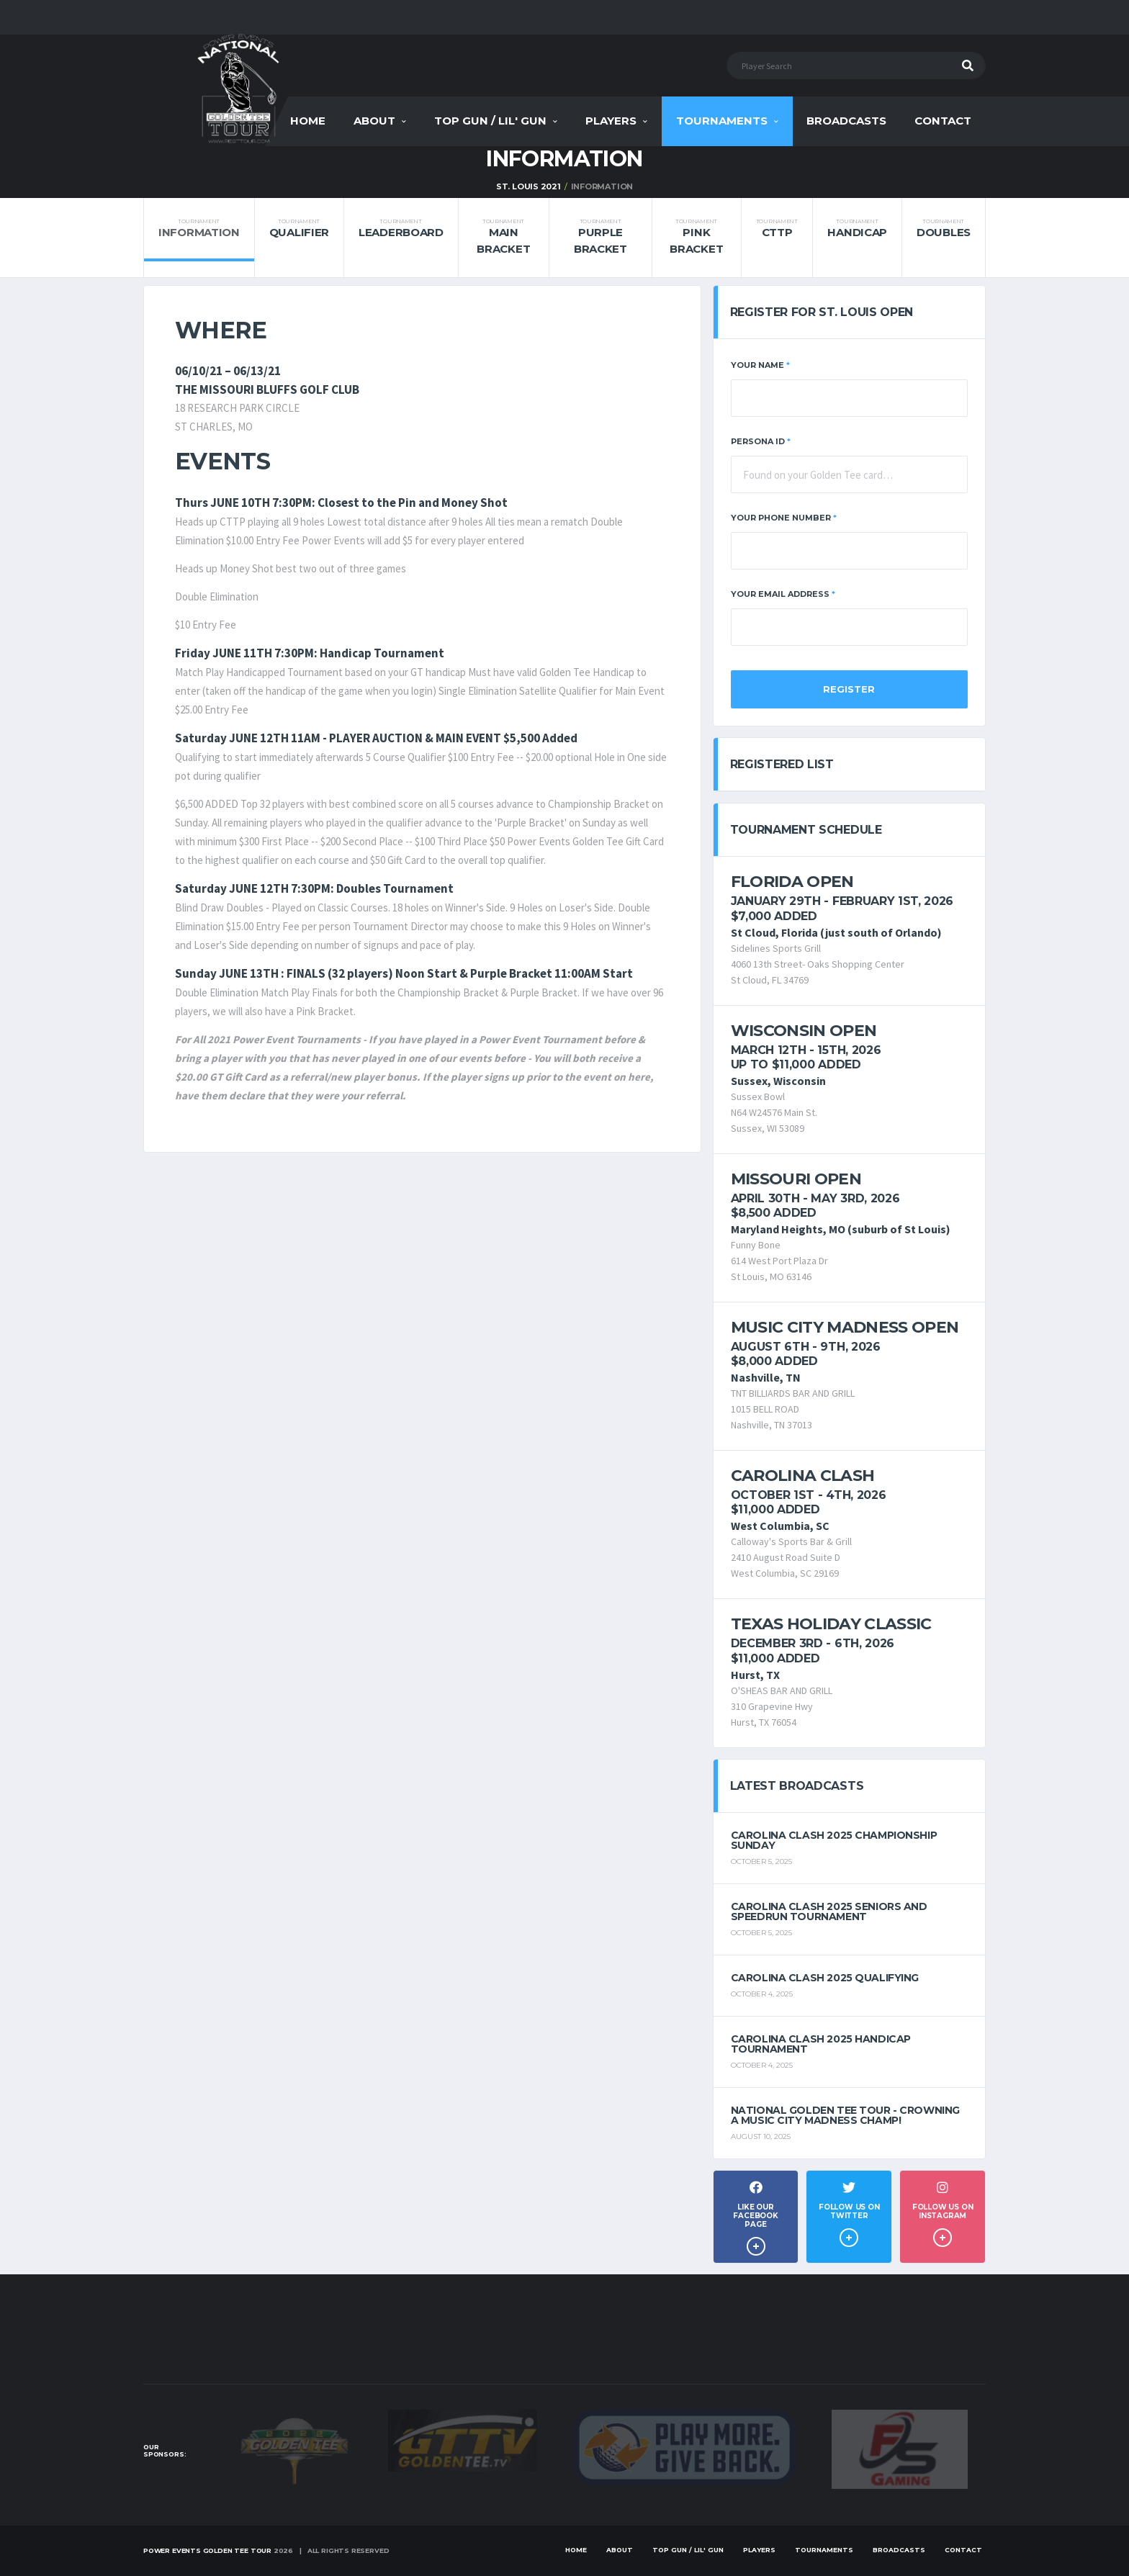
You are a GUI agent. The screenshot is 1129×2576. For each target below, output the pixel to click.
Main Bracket (503, 237)
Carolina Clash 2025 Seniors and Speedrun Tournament (829, 1911)
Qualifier (299, 228)
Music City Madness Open (845, 1327)
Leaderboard (401, 228)
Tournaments (722, 120)
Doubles (944, 228)
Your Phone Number (784, 518)
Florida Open (792, 881)
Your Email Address (783, 594)
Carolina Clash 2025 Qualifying (825, 1977)
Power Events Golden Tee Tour (207, 2550)
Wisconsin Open (804, 1030)
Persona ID (761, 441)
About (374, 120)
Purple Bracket (600, 237)
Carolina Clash (803, 1475)
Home (307, 120)
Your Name (760, 365)
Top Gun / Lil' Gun (490, 120)
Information (199, 228)
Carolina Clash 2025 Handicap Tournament (821, 2043)
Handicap (857, 228)
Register (849, 689)
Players (611, 120)
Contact (942, 120)
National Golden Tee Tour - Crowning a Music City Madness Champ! (845, 2115)
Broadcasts (846, 120)
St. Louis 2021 (528, 186)
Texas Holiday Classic (831, 1624)
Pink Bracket (696, 237)
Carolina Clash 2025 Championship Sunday (834, 1840)
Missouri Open (796, 1179)
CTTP (777, 228)
